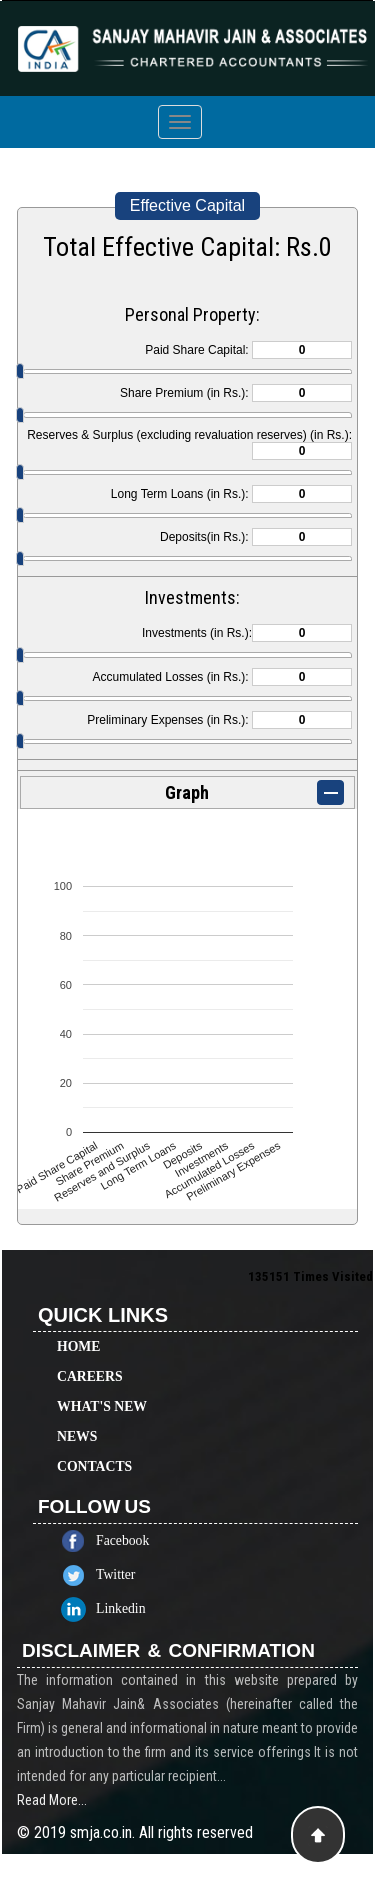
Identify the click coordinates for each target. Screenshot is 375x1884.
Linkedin (139, 1608)
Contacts (94, 1448)
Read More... (52, 1818)
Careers (90, 1358)
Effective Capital (187, 205)
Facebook (140, 1540)
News (77, 1418)
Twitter (133, 1574)
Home (78, 1328)
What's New (102, 1388)
